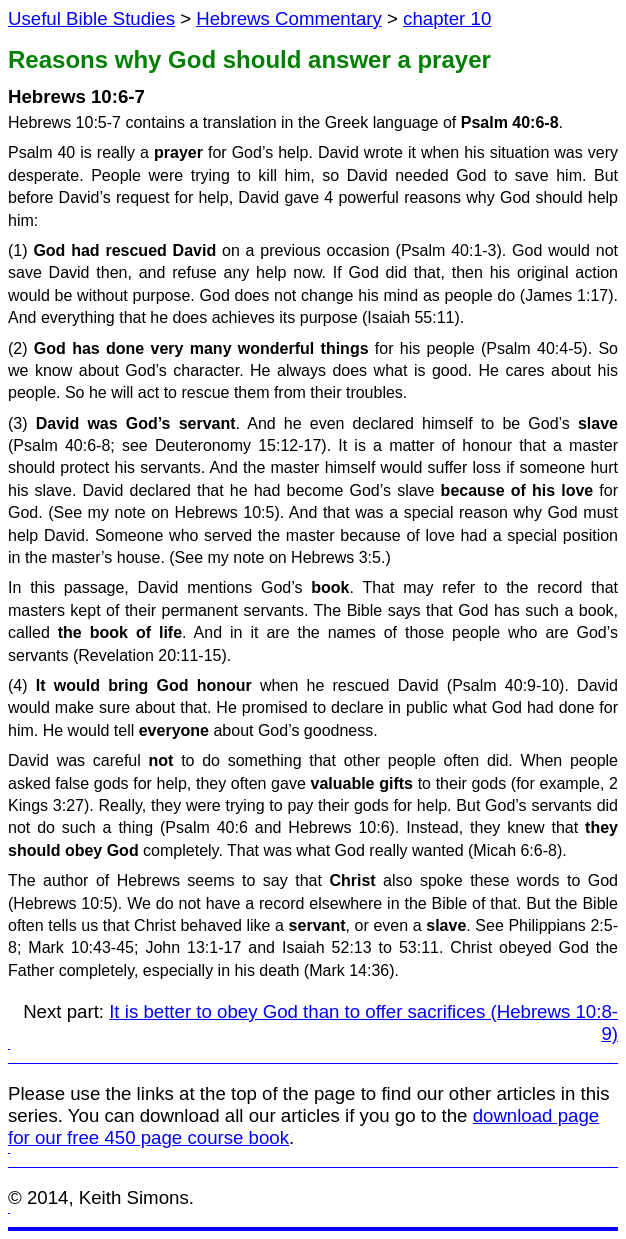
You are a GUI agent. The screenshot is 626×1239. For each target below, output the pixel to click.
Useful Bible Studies (91, 18)
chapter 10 (447, 18)
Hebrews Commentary (289, 18)
